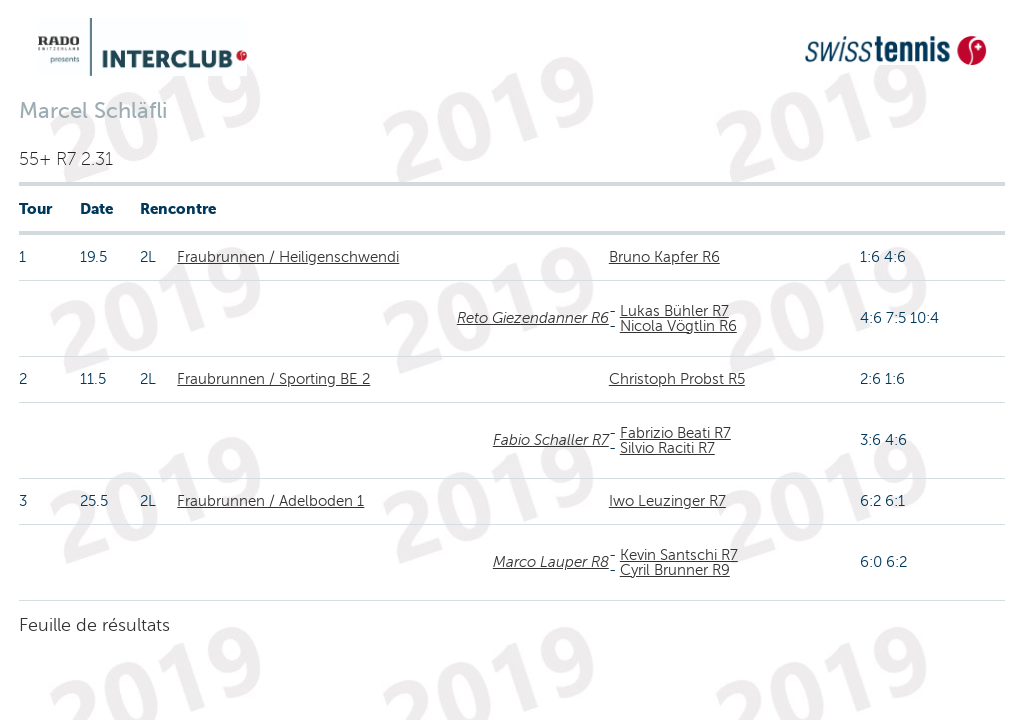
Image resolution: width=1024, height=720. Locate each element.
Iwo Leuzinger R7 (667, 501)
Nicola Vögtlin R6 (678, 326)
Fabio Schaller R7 (551, 440)
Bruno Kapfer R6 (664, 257)
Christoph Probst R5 (677, 379)
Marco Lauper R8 (551, 562)
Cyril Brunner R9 (675, 570)
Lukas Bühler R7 (674, 311)
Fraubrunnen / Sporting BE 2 (273, 379)
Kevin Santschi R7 (679, 555)
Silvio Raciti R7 (667, 448)
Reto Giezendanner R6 (533, 318)
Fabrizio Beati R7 (675, 433)
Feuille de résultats (94, 625)
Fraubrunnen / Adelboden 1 (270, 501)
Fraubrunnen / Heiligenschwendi (288, 257)
